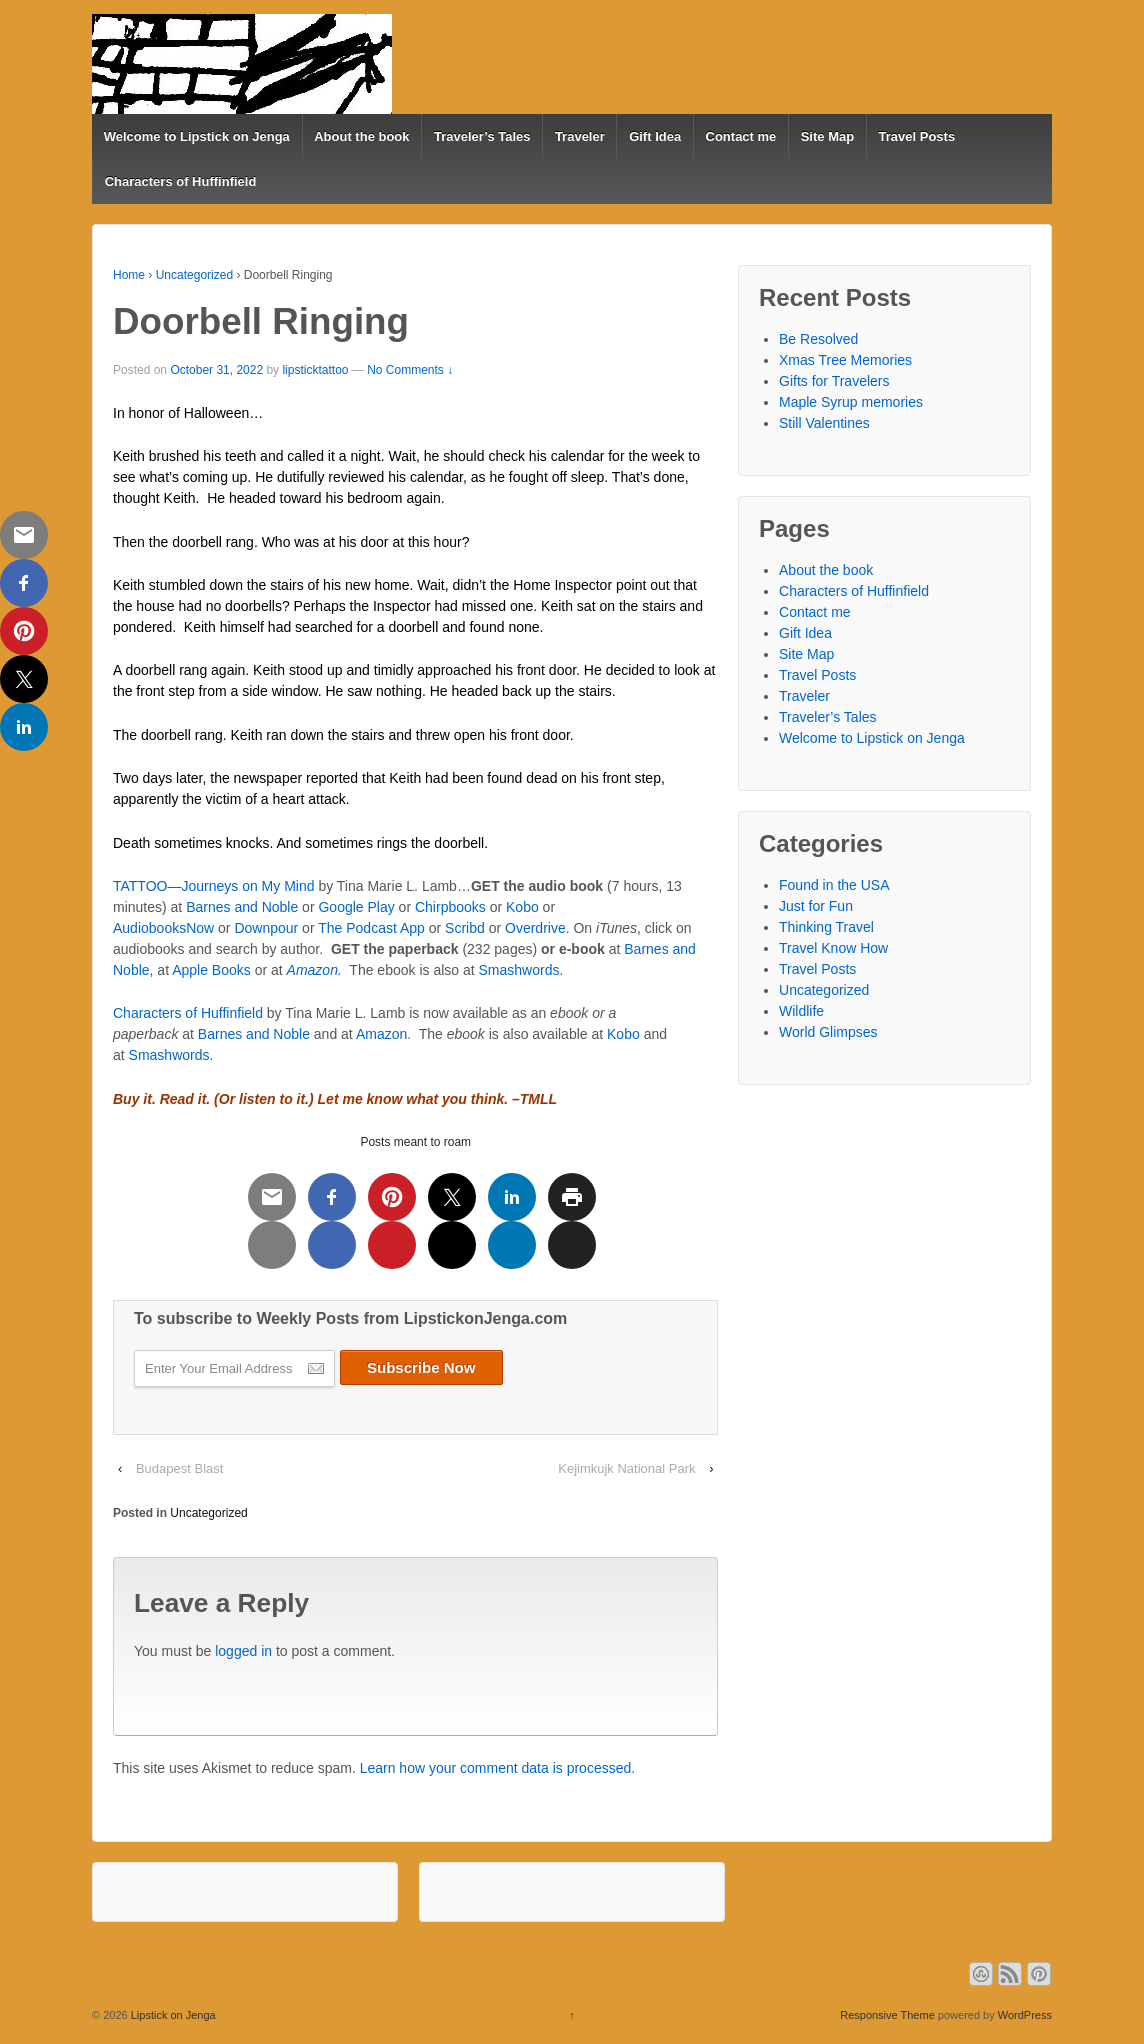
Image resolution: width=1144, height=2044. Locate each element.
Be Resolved (818, 339)
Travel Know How (833, 948)
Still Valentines (824, 423)
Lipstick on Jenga (172, 2015)
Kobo (522, 907)
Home (129, 275)
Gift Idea (655, 136)
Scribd (465, 928)
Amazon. (314, 970)
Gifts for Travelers (834, 381)
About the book (361, 136)
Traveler (580, 136)
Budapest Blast (179, 1468)
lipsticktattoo (315, 370)
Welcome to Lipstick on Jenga (197, 136)
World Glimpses (828, 1032)
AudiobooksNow (163, 928)
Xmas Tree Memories (845, 360)
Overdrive (535, 928)
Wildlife (801, 1011)
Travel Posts (917, 136)
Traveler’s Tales (482, 136)
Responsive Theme (887, 2015)
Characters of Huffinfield (181, 181)
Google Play (356, 907)
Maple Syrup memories (851, 402)
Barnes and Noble (242, 907)
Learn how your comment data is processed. (497, 1768)
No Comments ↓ (410, 370)
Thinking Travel (826, 927)
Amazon (380, 1034)
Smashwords (519, 970)
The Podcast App (373, 928)
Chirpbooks (450, 907)
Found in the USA (834, 885)
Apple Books (211, 970)
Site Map (827, 136)
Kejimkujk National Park (626, 1468)
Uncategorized (194, 275)
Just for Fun (816, 906)
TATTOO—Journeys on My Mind (215, 886)
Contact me (741, 136)
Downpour (266, 928)
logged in (243, 1651)
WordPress (1025, 2015)
